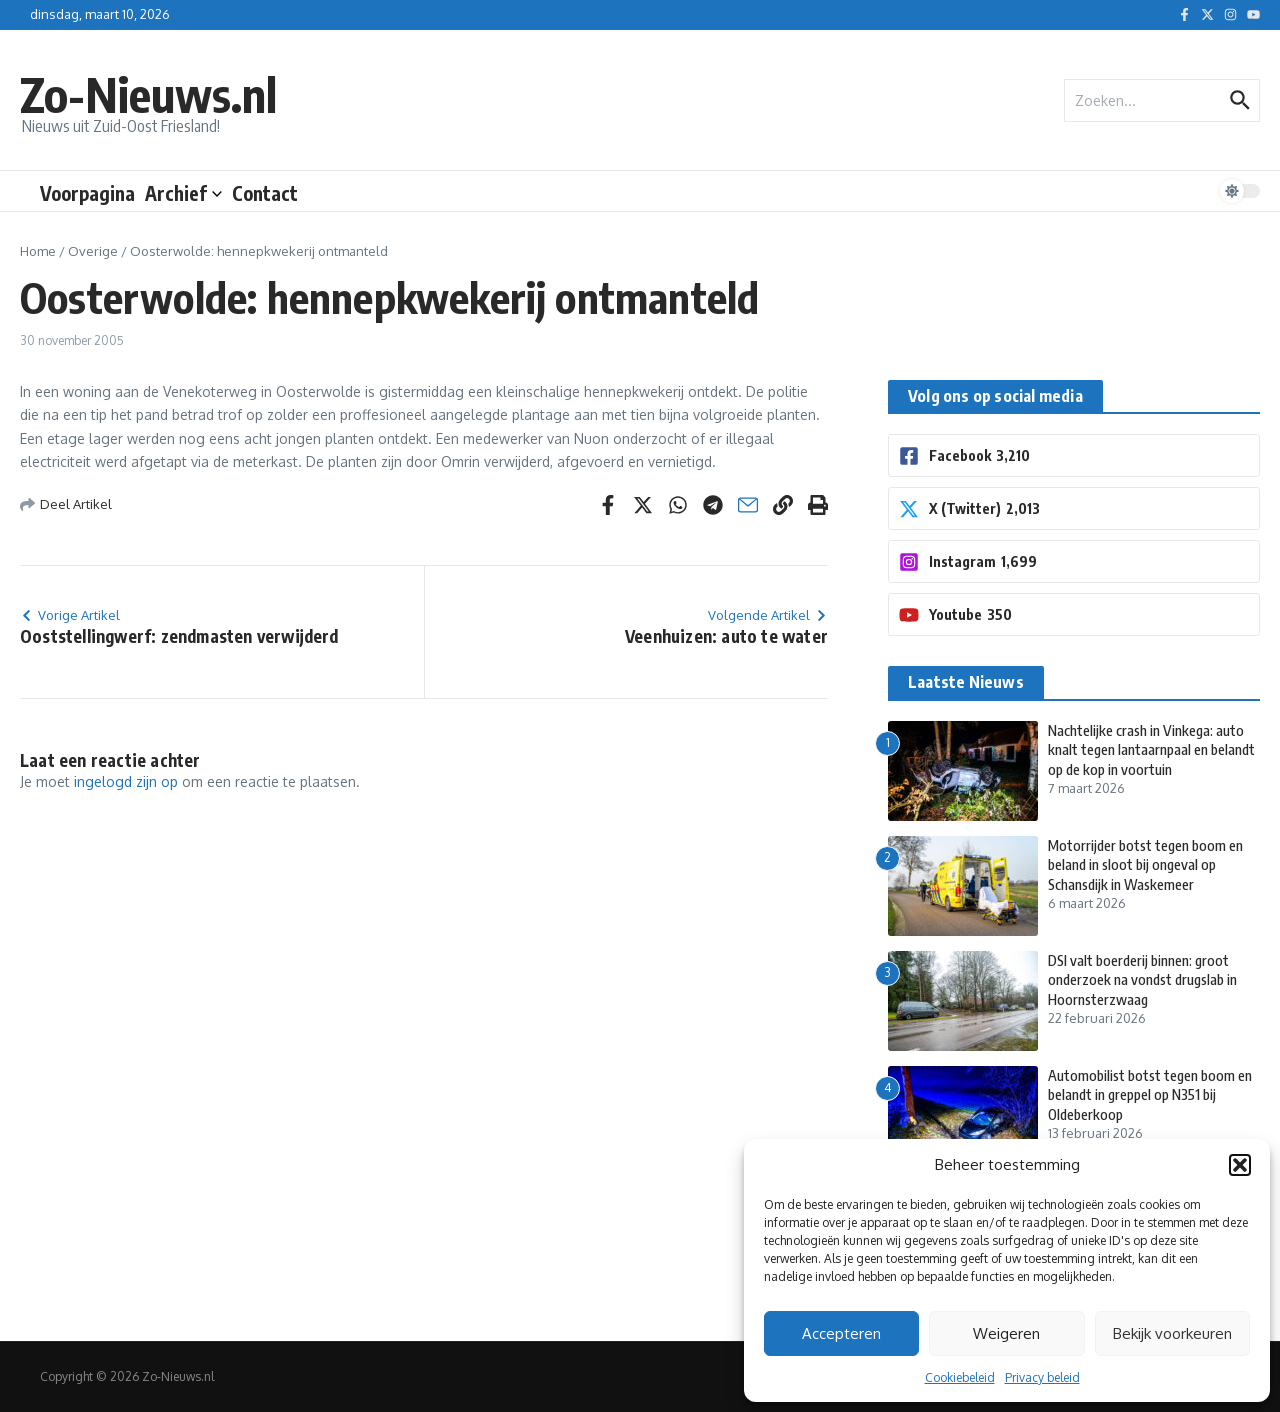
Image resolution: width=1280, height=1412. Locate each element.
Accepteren (841, 1333)
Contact (265, 193)
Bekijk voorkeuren (1172, 1333)
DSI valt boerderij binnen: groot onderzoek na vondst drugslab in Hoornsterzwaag (1149, 979)
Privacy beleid (1042, 1377)
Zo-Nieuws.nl (164, 91)
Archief (183, 193)
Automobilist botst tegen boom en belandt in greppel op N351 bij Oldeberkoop (1149, 1094)
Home (38, 251)
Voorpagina (87, 193)
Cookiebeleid (960, 1377)
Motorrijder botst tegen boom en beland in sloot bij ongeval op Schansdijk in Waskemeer (1151, 864)
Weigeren (1006, 1333)
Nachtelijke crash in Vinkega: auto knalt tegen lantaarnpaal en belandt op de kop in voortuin (1152, 749)
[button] (1240, 1165)
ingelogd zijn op (126, 781)
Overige (93, 251)
